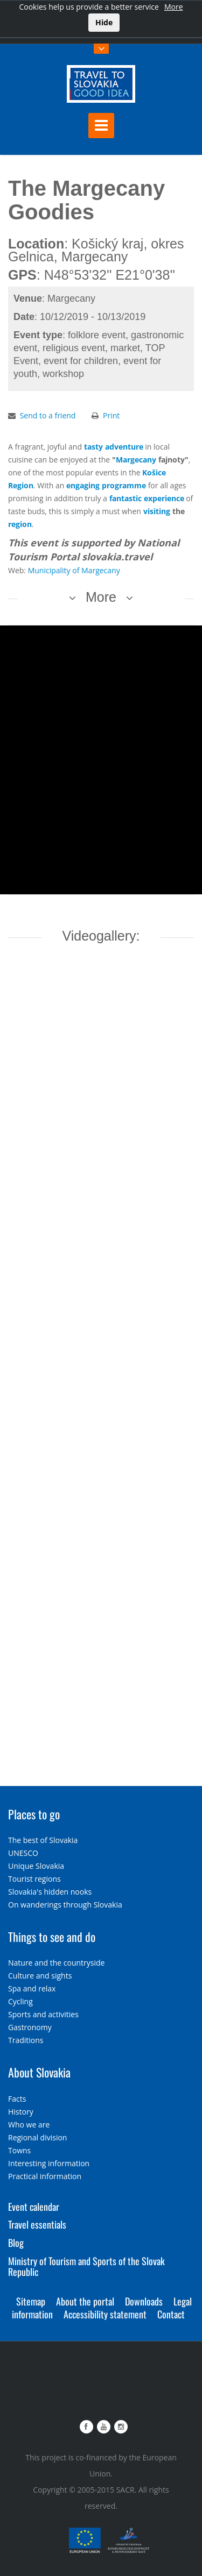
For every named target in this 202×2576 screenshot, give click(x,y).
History (20, 2112)
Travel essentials (37, 2224)
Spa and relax (31, 1988)
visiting (156, 511)
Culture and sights (40, 1975)
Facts (17, 2099)
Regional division (37, 2137)
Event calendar (33, 2207)
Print (111, 415)
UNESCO (23, 1853)
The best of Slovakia (43, 1840)
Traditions (26, 2040)
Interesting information (48, 2163)
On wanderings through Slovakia (65, 1904)
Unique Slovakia (36, 1866)
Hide (104, 22)
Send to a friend (48, 415)
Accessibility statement (105, 2314)
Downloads (144, 2301)
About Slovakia (39, 2072)
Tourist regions (34, 1879)
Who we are (29, 2124)
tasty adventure (113, 447)
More (173, 7)
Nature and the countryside (56, 1963)
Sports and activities (43, 2014)
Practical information (44, 2176)
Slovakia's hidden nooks (50, 1892)
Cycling (20, 2001)
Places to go (34, 1814)
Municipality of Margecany (74, 570)
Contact (171, 2314)
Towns (19, 2150)
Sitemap (30, 2301)
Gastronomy (30, 2027)
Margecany (136, 459)
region (20, 524)
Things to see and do (51, 1936)
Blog (16, 2243)
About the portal (85, 2301)
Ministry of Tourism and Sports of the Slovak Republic (86, 2266)
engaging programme (106, 485)
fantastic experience (146, 498)
